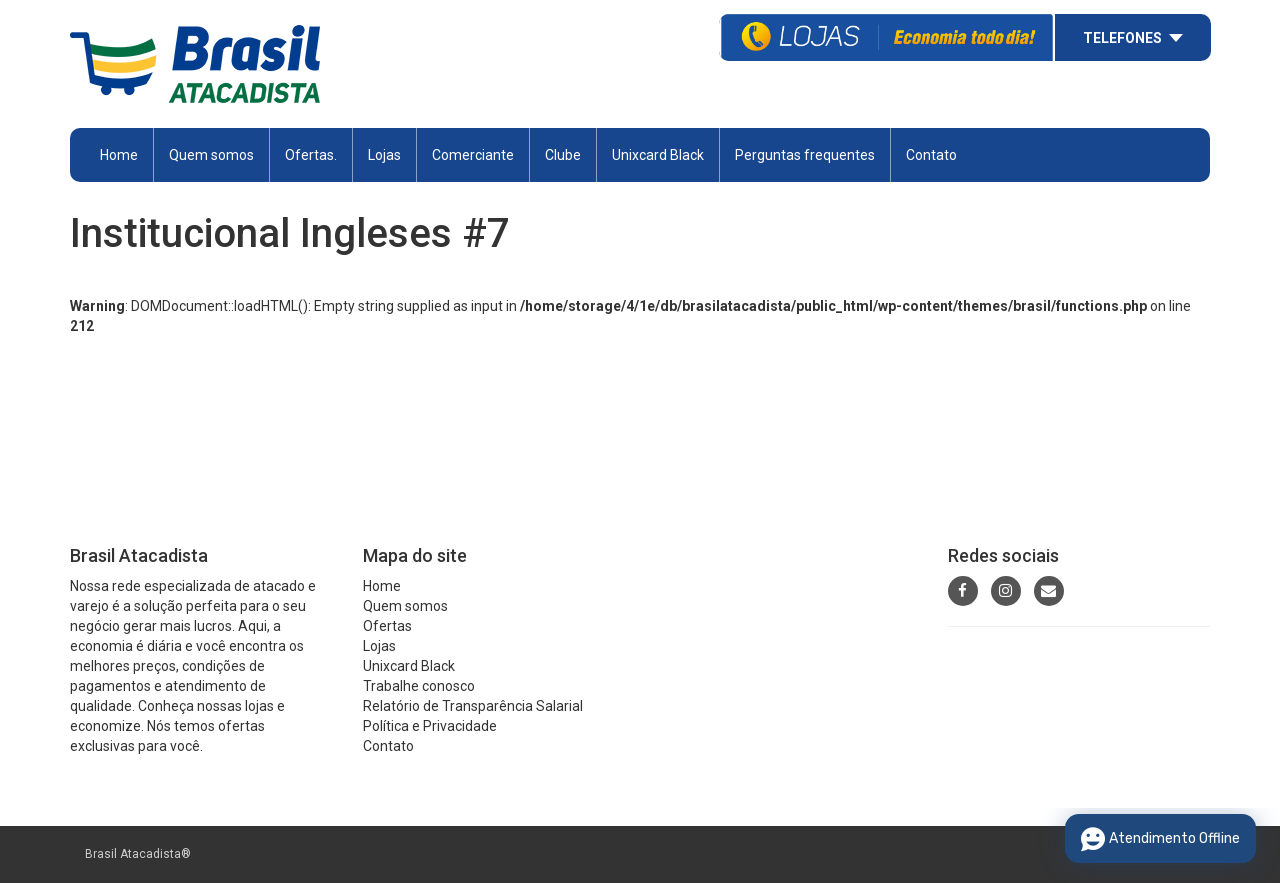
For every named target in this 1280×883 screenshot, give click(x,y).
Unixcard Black (658, 155)
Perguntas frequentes (805, 155)
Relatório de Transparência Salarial (473, 706)
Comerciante (473, 155)
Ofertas (387, 626)
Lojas (384, 155)
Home (119, 155)
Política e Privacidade (430, 726)
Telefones (1122, 38)
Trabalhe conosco (419, 686)
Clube (563, 155)
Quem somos (211, 155)
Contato (931, 155)
